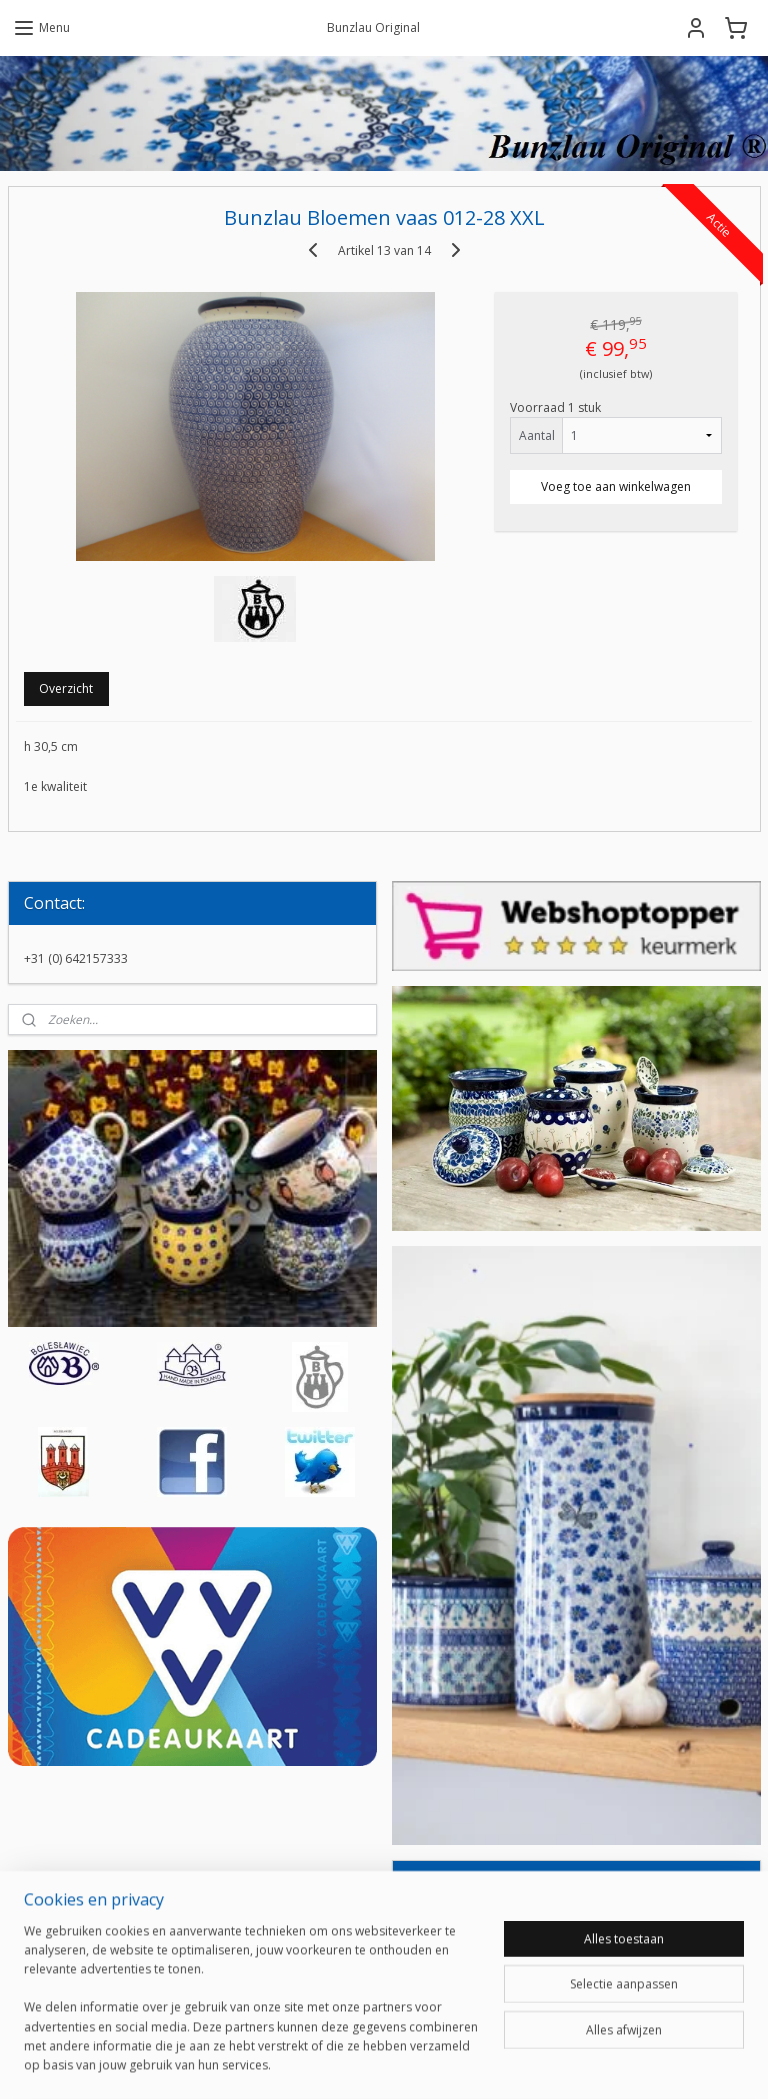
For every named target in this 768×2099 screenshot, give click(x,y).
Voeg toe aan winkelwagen (616, 485)
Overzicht (66, 688)
